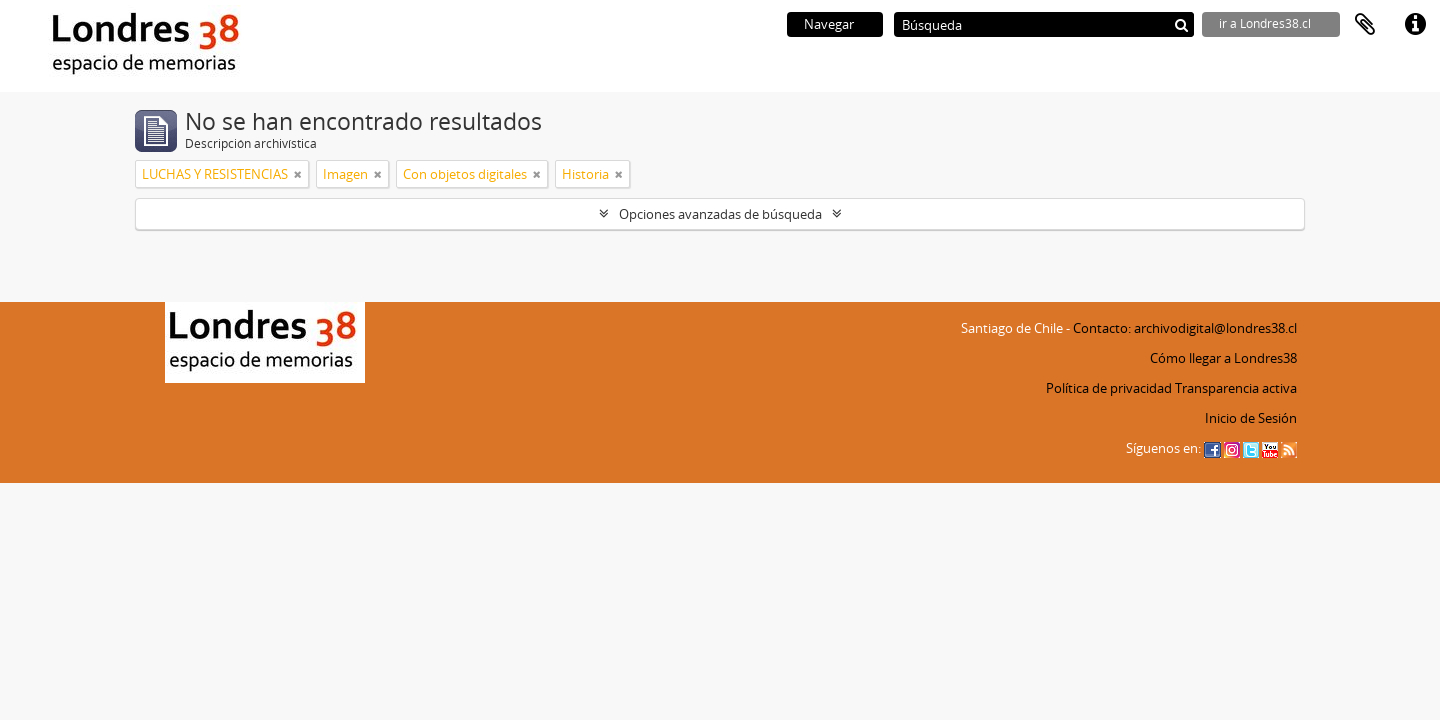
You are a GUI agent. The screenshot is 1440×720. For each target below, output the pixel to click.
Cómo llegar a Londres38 (1223, 358)
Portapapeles (1365, 25)
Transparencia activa (1236, 388)
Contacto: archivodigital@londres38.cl (1185, 328)
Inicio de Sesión (1251, 418)
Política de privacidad (1109, 388)
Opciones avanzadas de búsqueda (720, 214)
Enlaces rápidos (1415, 25)
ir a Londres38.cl (1265, 23)
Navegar (829, 24)
